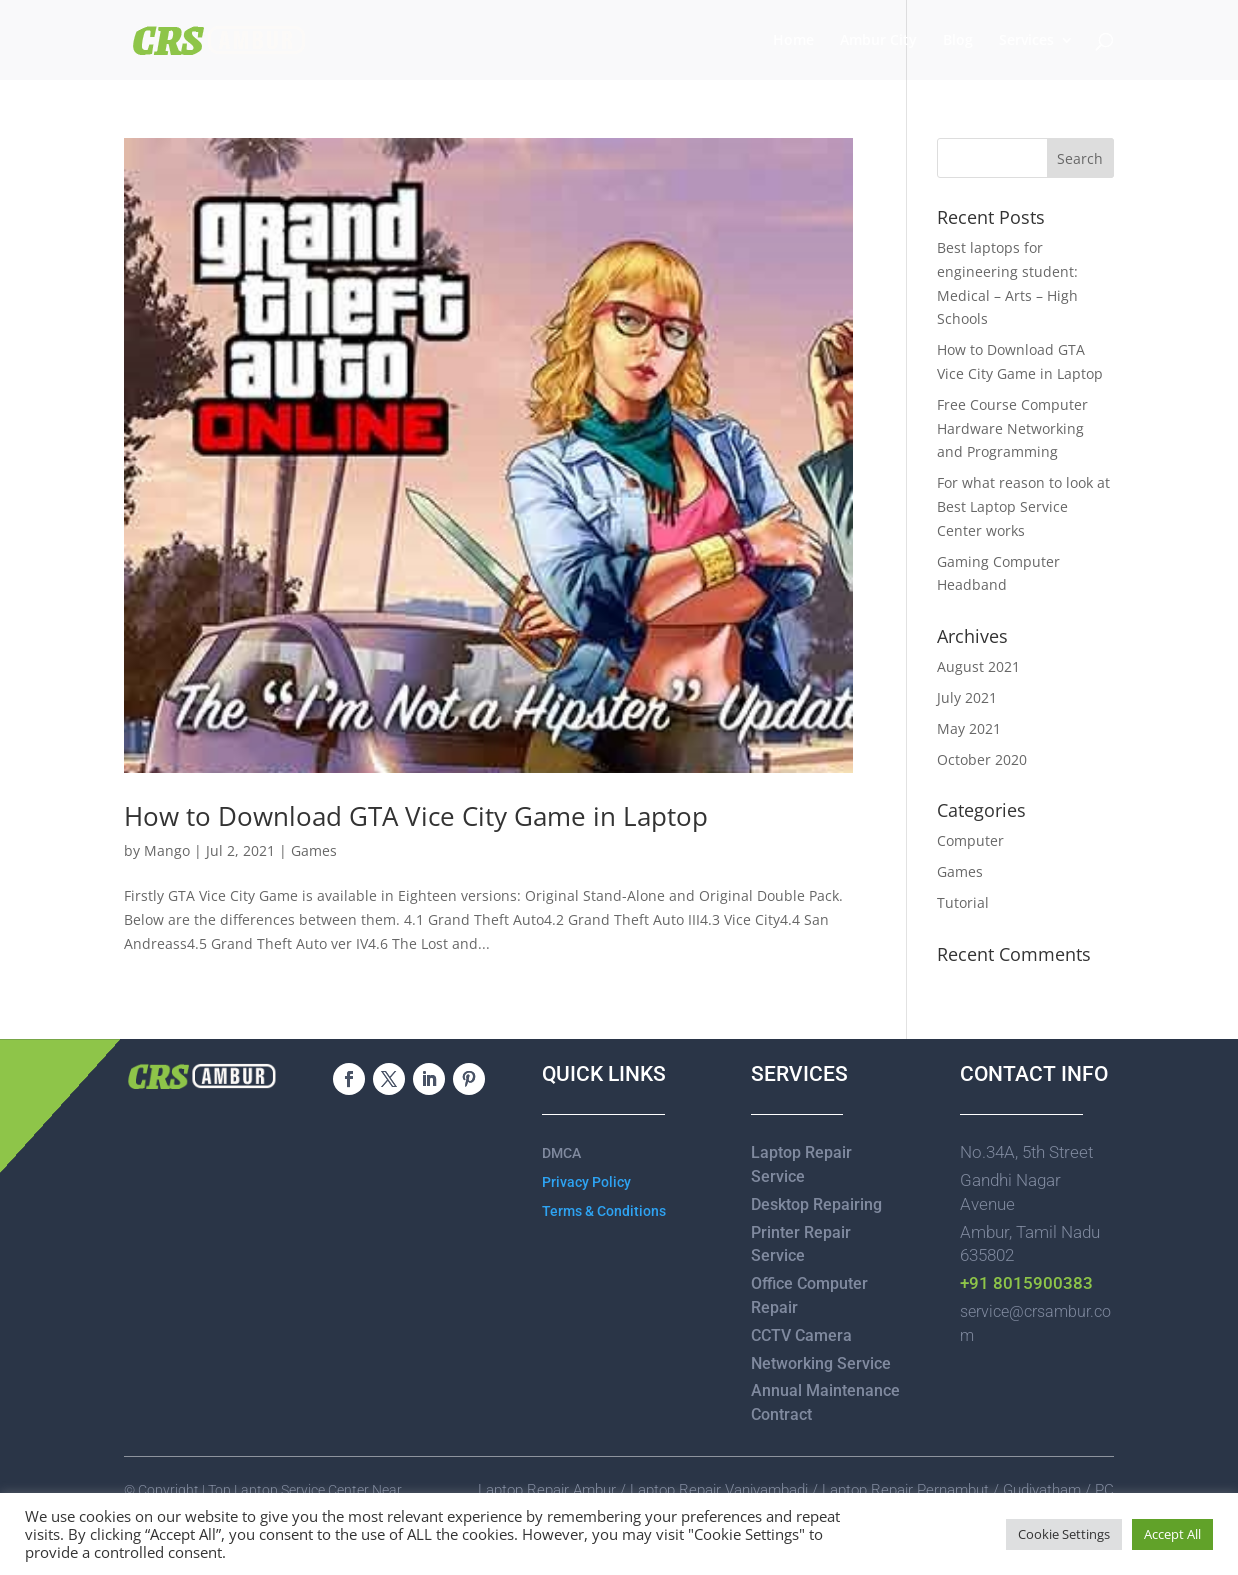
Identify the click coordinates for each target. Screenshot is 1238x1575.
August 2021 (978, 666)
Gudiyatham (1044, 1490)
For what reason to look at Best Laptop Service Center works (1023, 506)
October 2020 (982, 759)
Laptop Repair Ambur (547, 1490)
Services (1026, 41)
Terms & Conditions (604, 1211)
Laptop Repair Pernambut (905, 1490)
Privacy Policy (586, 1182)
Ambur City (878, 41)
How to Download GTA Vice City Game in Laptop (416, 816)
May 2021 (969, 728)
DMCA (561, 1153)
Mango (167, 850)
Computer (970, 840)
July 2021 (967, 697)
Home (793, 41)
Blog (958, 41)
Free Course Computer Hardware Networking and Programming (1012, 428)
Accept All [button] (1172, 1534)
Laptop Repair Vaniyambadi (719, 1490)
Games (314, 850)
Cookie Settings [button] (1064, 1534)
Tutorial (963, 902)
